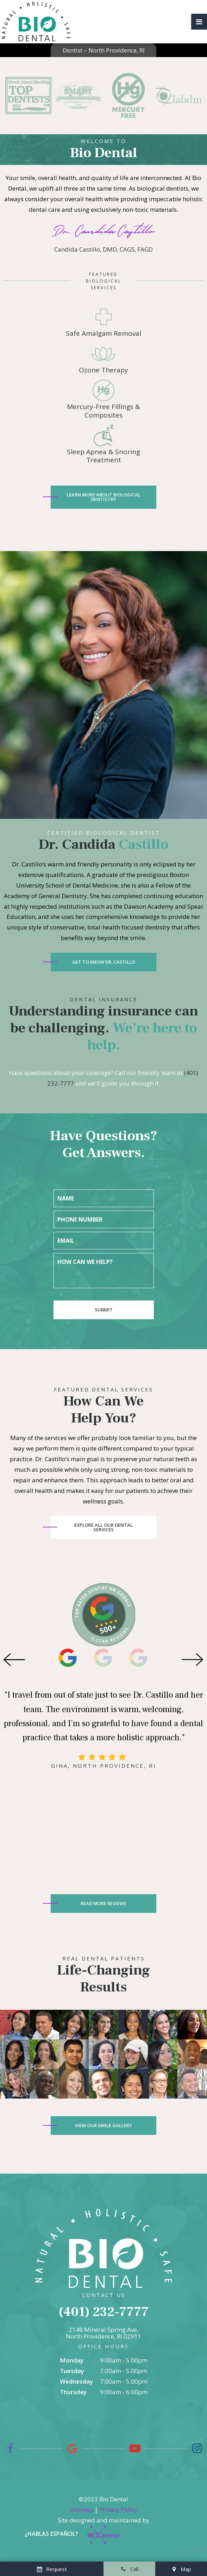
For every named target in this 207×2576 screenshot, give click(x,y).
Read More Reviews (103, 1903)
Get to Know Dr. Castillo (103, 962)
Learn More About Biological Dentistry (103, 497)
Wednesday (76, 2381)
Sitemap (81, 2510)
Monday (71, 2360)
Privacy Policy (118, 2510)
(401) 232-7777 (103, 2312)
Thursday (73, 2392)
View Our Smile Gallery (103, 2125)
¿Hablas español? (51, 2534)
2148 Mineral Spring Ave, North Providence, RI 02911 (103, 2333)
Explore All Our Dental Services (103, 1527)
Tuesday (72, 2371)
